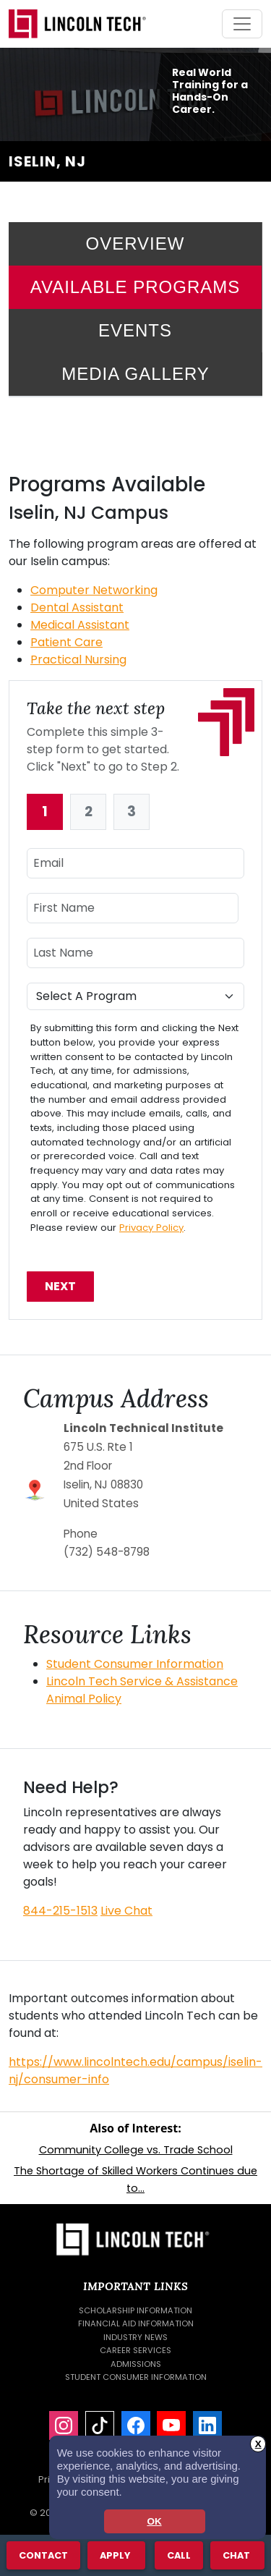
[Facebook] (135, 2425)
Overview (135, 243)
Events (135, 330)
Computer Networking (94, 590)
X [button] (258, 2444)
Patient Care (66, 642)
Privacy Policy (151, 1227)
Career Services (135, 2350)
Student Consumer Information (134, 1664)
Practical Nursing (78, 659)
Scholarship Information (135, 2310)
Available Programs (135, 287)
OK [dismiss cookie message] (154, 2521)
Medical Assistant (79, 625)
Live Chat (126, 1910)
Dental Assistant (77, 607)
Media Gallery (135, 374)
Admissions (136, 2364)
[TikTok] (99, 2425)
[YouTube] (171, 2425)
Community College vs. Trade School (136, 2150)
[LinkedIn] (207, 2425)
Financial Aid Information (136, 2323)
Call (178, 2555)
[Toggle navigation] (242, 23)
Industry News (135, 2337)
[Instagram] (63, 2425)
